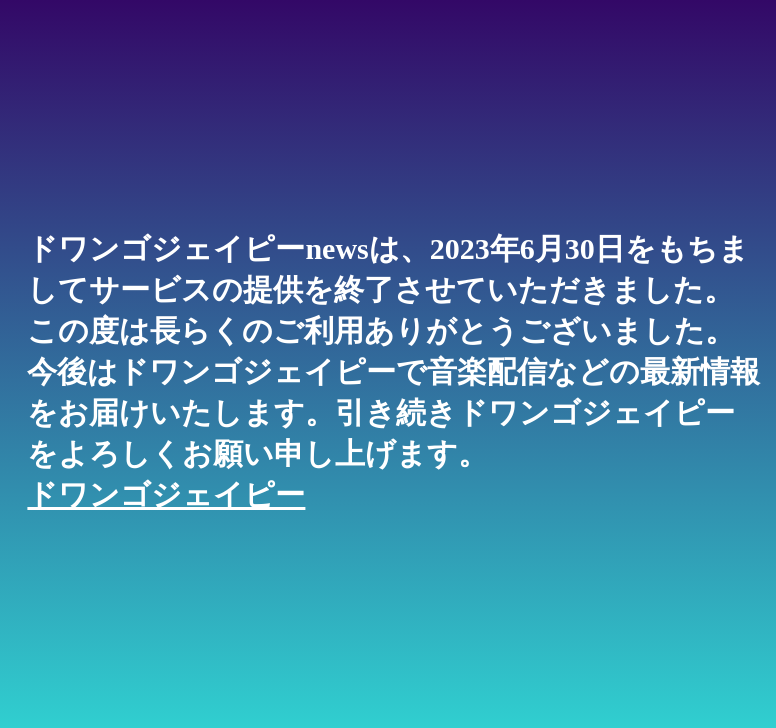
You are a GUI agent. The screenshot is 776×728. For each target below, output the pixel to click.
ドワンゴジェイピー (166, 494)
